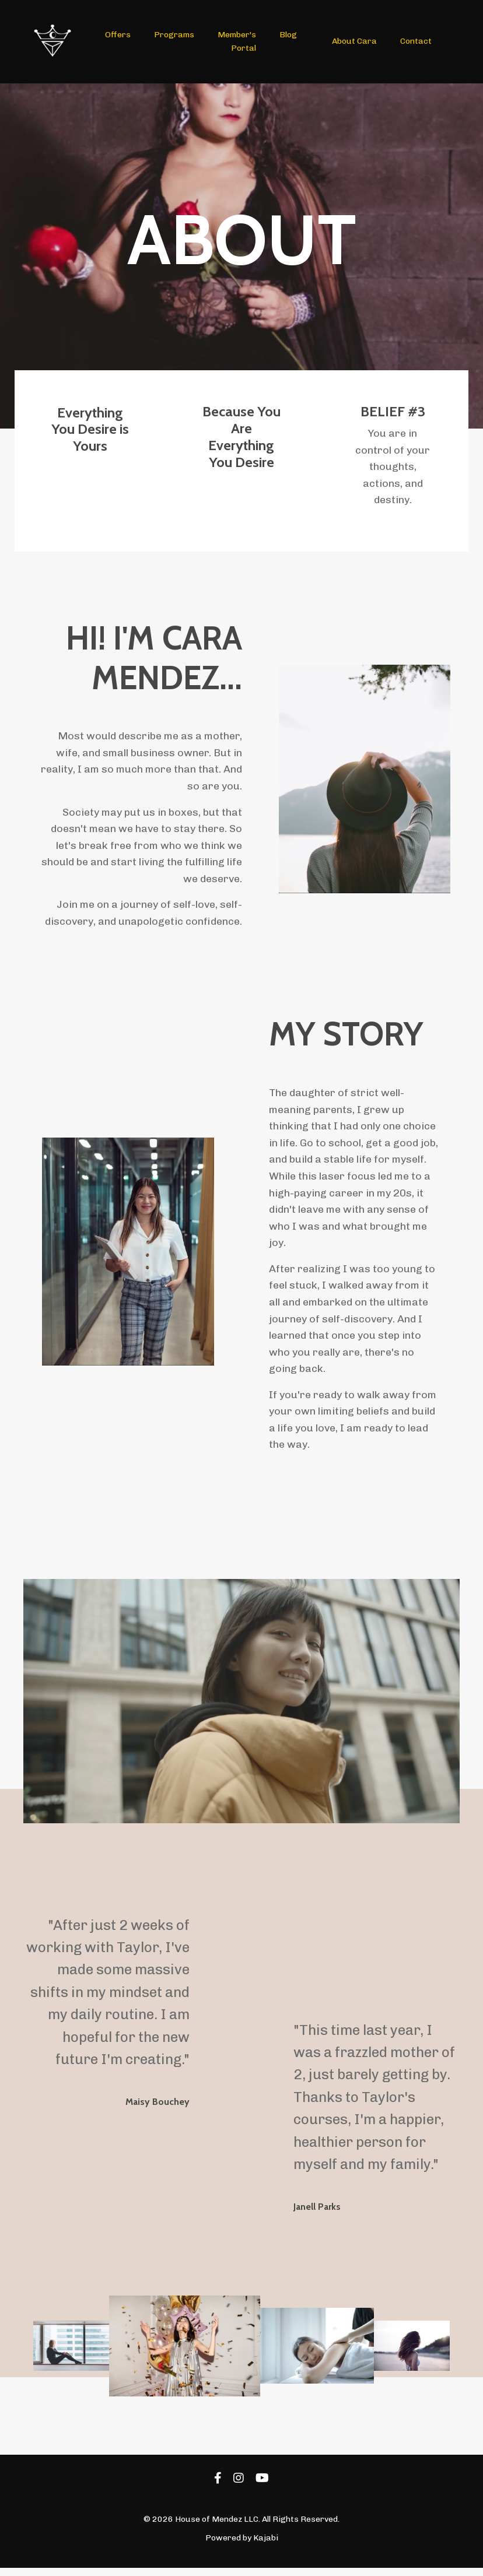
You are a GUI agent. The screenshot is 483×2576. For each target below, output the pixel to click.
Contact (415, 41)
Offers (118, 35)
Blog (287, 35)
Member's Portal (237, 41)
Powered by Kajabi (241, 2546)
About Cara (353, 41)
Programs (174, 35)
